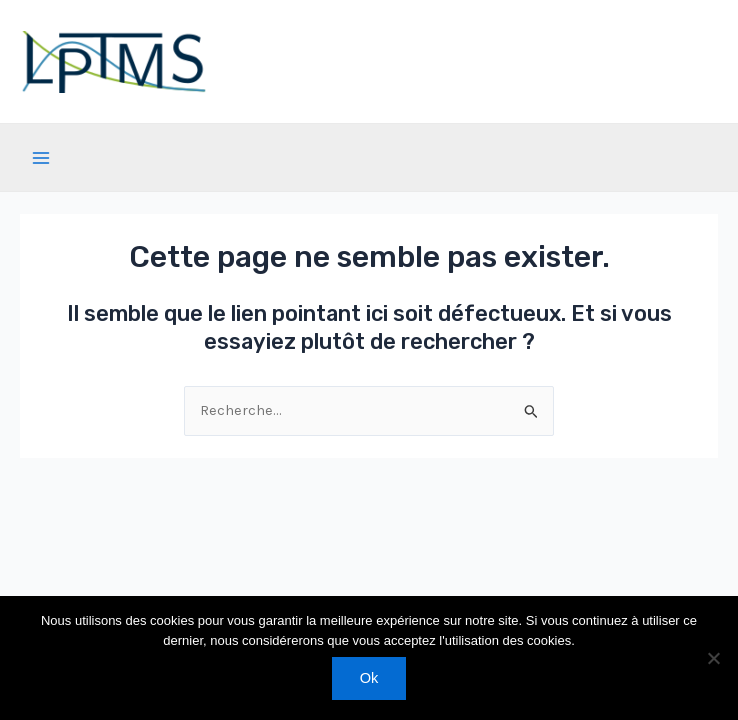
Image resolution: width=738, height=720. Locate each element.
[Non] (713, 658)
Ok (369, 678)
